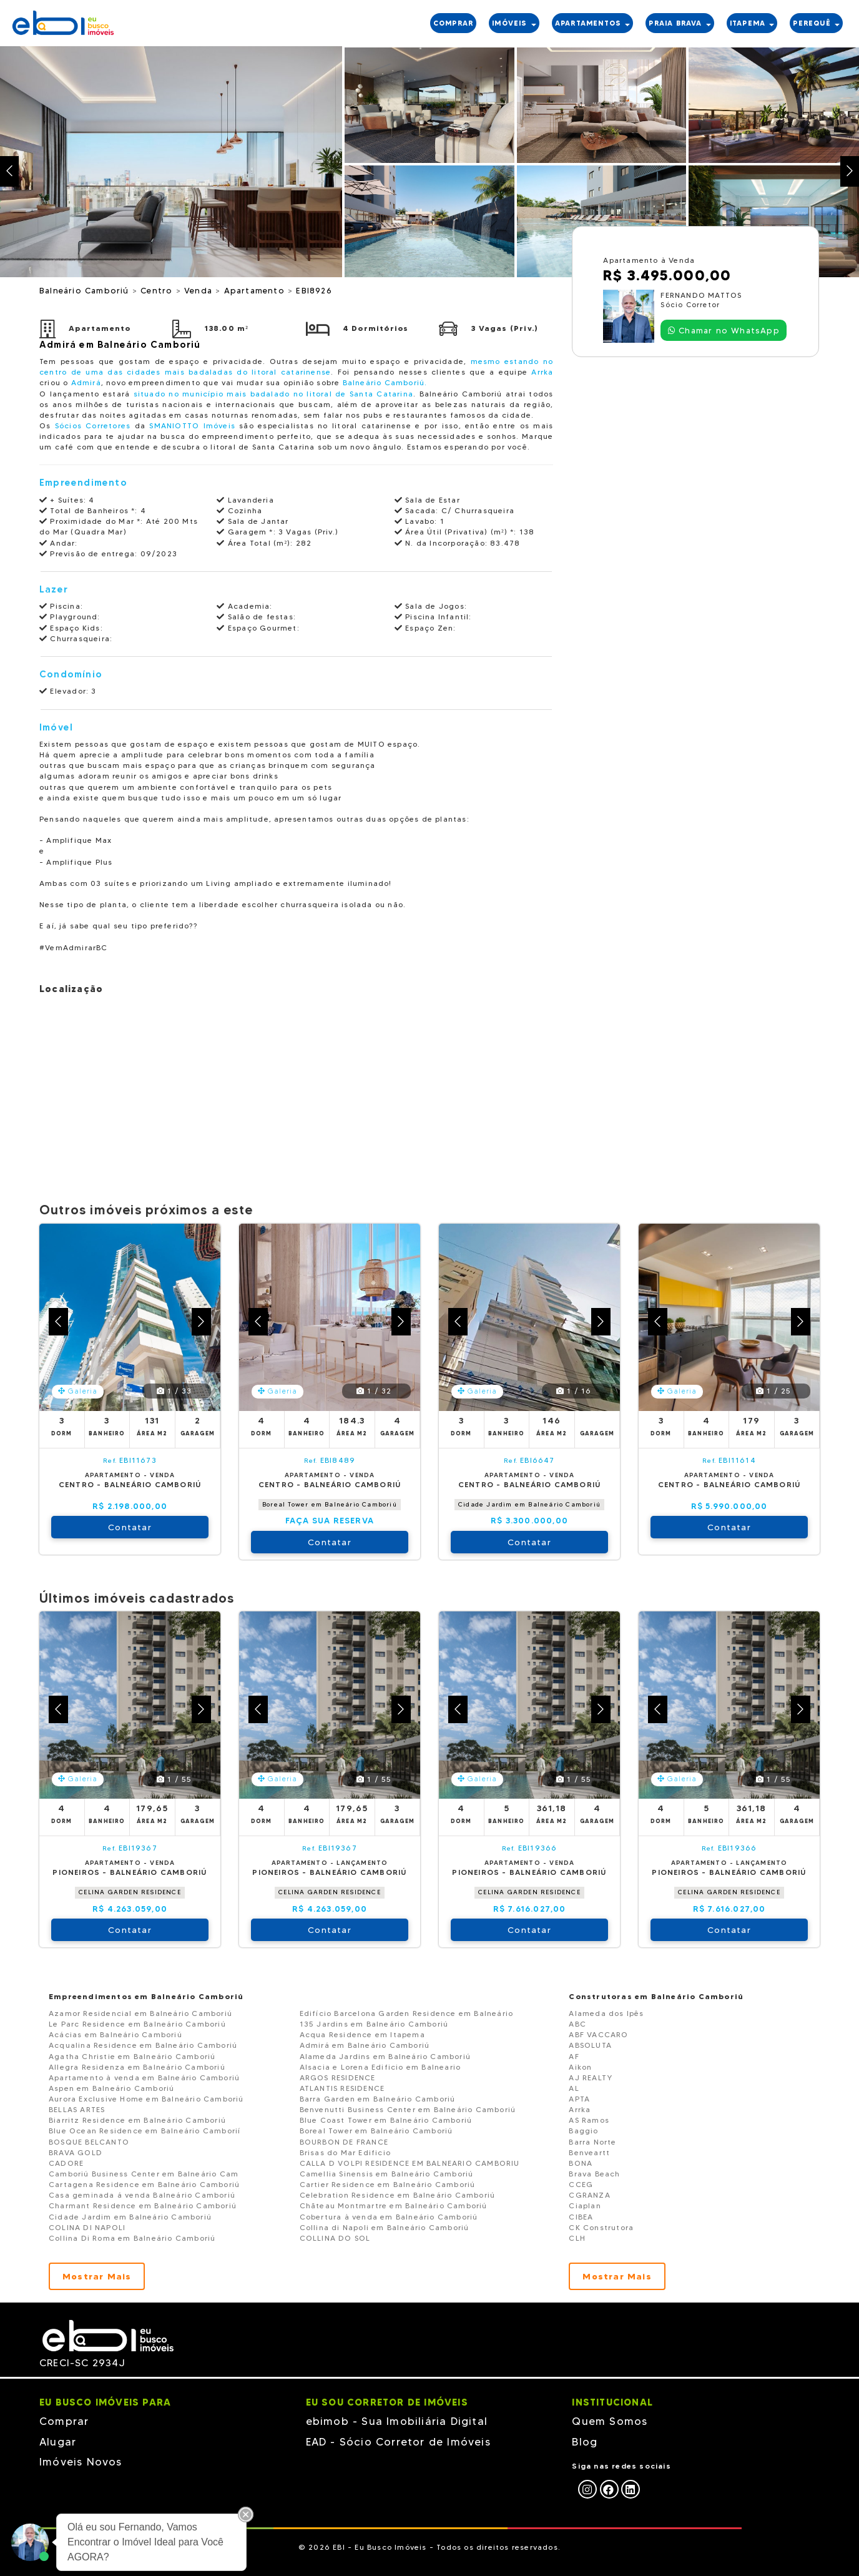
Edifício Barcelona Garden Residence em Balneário (407, 2013)
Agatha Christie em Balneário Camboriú (132, 2056)
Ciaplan (585, 2205)
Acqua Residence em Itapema (362, 2034)
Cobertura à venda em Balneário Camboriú (389, 2216)
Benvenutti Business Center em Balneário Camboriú (408, 2109)
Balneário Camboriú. (385, 382)
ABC (577, 2023)
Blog (584, 2442)
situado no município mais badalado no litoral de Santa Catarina (273, 393)
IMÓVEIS (514, 23)
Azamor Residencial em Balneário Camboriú (140, 2013)
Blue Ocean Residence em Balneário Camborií (144, 2130)
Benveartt (589, 2152)
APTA (579, 2098)
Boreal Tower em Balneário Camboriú (329, 1504)
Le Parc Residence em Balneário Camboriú (137, 2023)
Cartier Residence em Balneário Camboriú (388, 2184)
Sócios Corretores (93, 425)
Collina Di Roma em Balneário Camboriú (132, 2238)
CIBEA (581, 2216)
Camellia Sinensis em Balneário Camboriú (387, 2173)
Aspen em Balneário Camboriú (111, 2088)
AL (574, 2088)
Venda (199, 290)
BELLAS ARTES (77, 2109)
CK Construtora (601, 2227)
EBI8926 (313, 290)
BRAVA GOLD (75, 2152)
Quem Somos (609, 2421)
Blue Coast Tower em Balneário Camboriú (386, 2120)
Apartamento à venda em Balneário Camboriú (144, 2077)
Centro (157, 290)
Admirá (86, 382)
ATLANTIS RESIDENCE (342, 2088)
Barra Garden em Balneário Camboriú (378, 2098)
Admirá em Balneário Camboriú (365, 2045)
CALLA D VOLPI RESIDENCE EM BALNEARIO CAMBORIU (410, 2163)
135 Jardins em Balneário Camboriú (374, 2023)
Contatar (130, 1527)
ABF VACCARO (598, 2034)
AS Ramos (589, 2120)
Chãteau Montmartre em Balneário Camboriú (394, 2205)
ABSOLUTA (590, 2045)
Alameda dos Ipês (606, 2013)
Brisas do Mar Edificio (345, 2152)
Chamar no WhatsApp (724, 330)
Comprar (64, 2421)
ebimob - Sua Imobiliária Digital (397, 2421)
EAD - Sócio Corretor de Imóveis (398, 2442)
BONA (580, 2163)
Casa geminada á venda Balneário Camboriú (142, 2195)
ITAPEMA (752, 23)
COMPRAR (453, 23)
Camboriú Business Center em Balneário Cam (143, 2173)
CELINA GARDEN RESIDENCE (130, 1892)
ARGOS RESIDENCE (338, 2077)
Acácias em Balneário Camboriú (115, 2034)
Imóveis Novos (80, 2462)
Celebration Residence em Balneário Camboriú (398, 2195)
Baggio (583, 2130)
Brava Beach (594, 2173)
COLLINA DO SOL (335, 2238)
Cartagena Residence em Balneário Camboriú (144, 2184)
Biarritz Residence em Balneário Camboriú (137, 2120)
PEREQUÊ (816, 23)
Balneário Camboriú (85, 290)
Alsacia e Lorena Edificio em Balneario (380, 2067)
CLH (577, 2238)
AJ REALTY (590, 2077)
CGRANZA (589, 2195)
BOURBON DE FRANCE (344, 2141)
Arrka (542, 371)
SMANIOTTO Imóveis (192, 425)
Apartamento (256, 290)
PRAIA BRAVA (679, 23)
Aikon (580, 2067)
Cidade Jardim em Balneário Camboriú (529, 1504)
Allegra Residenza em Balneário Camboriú (137, 2067)
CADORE (66, 2163)
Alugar (57, 2442)
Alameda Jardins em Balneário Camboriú (385, 2056)
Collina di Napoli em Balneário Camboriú (384, 2227)
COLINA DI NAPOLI (87, 2227)
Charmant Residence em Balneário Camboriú (143, 2205)
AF (574, 2056)
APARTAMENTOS (593, 23)
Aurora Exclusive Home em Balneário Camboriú (146, 2098)
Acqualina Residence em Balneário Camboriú (143, 2045)
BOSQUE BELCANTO (89, 2141)
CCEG (581, 2184)
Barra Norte (592, 2141)
